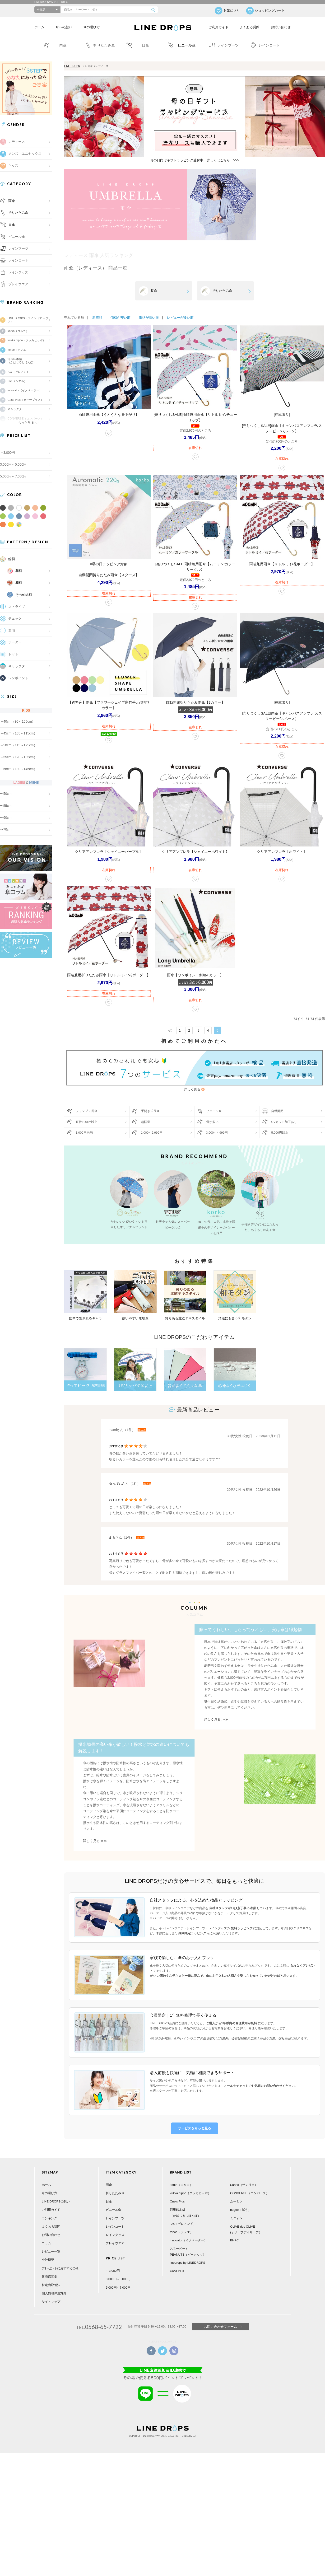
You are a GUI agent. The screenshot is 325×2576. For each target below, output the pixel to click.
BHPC (234, 2239)
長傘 (154, 291)
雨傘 (11, 201)
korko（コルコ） (18, 331)
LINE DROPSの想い (56, 2200)
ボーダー (15, 642)
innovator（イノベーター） (25, 390)
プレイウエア (18, 284)
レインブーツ (115, 2217)
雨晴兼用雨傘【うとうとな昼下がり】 (109, 414)
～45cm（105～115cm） (18, 733)
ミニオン (236, 2217)
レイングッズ (18, 272)
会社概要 (48, 2259)
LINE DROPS (72, 66)
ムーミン (236, 2200)
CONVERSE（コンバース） (249, 2192)
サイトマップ (51, 2301)
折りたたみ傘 (18, 213)
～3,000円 (7, 452)
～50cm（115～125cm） (18, 745)
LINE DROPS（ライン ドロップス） (28, 320)
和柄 (18, 582)
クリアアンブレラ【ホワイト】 (282, 852)
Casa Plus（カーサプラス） (25, 400)
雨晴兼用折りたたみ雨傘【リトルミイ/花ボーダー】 (108, 975)
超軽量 (145, 1122)
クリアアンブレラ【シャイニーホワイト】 (195, 852)
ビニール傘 (16, 236)
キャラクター (18, 666)
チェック (15, 618)
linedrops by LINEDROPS (187, 2262)
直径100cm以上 (86, 1122)
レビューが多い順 (180, 317)
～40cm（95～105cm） (17, 721)
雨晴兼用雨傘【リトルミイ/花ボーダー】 (281, 564)
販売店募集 (49, 2276)
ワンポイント (18, 678)
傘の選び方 (91, 27)
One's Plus (177, 2200)
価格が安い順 (120, 317)
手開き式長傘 (150, 1111)
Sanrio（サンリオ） (244, 2184)
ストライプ (16, 606)
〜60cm (5, 817)
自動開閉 (277, 1111)
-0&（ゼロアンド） (20, 372)
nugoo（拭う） (240, 2209)
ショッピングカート (270, 10)
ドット (13, 654)
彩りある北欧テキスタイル (185, 1318)
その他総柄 (23, 595)
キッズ (13, 165)
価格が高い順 (149, 317)
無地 (11, 630)
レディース (16, 142)
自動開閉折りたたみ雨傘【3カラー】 (195, 702)
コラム (46, 2242)
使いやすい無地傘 (135, 1318)
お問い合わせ (281, 27)
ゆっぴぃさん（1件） (124, 1484)
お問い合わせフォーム (220, 2326)
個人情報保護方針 (54, 2292)
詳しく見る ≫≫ (216, 1719)
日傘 (11, 224)
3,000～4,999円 (217, 1132)
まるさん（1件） (121, 1537)
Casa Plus (177, 2270)
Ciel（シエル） (17, 381)
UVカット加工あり (284, 1122)
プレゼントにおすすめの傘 (60, 2267)
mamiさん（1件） (122, 1430)
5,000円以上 (279, 1132)
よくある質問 (250, 27)
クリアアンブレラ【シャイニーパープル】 (109, 852)
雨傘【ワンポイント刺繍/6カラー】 (195, 975)
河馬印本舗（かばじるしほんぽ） (22, 360)
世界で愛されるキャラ (85, 1318)
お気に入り (231, 10)
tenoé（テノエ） (18, 349)
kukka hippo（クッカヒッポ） (27, 340)
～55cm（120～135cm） (18, 757)
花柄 (18, 571)
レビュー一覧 (51, 2251)
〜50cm (5, 793)
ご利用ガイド (218, 27)
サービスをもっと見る (194, 2127)
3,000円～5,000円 (13, 464)
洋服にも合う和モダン (234, 1318)
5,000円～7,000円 (13, 476)
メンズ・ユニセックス (25, 153)
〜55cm (5, 806)
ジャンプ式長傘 (86, 1111)
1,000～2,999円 (151, 1132)
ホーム (39, 27)
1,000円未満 (84, 1132)
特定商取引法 (51, 2284)
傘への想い (64, 27)
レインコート (115, 2226)
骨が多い (212, 1122)
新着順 (97, 317)
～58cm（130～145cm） (18, 769)
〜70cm (5, 829)
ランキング (49, 2217)
